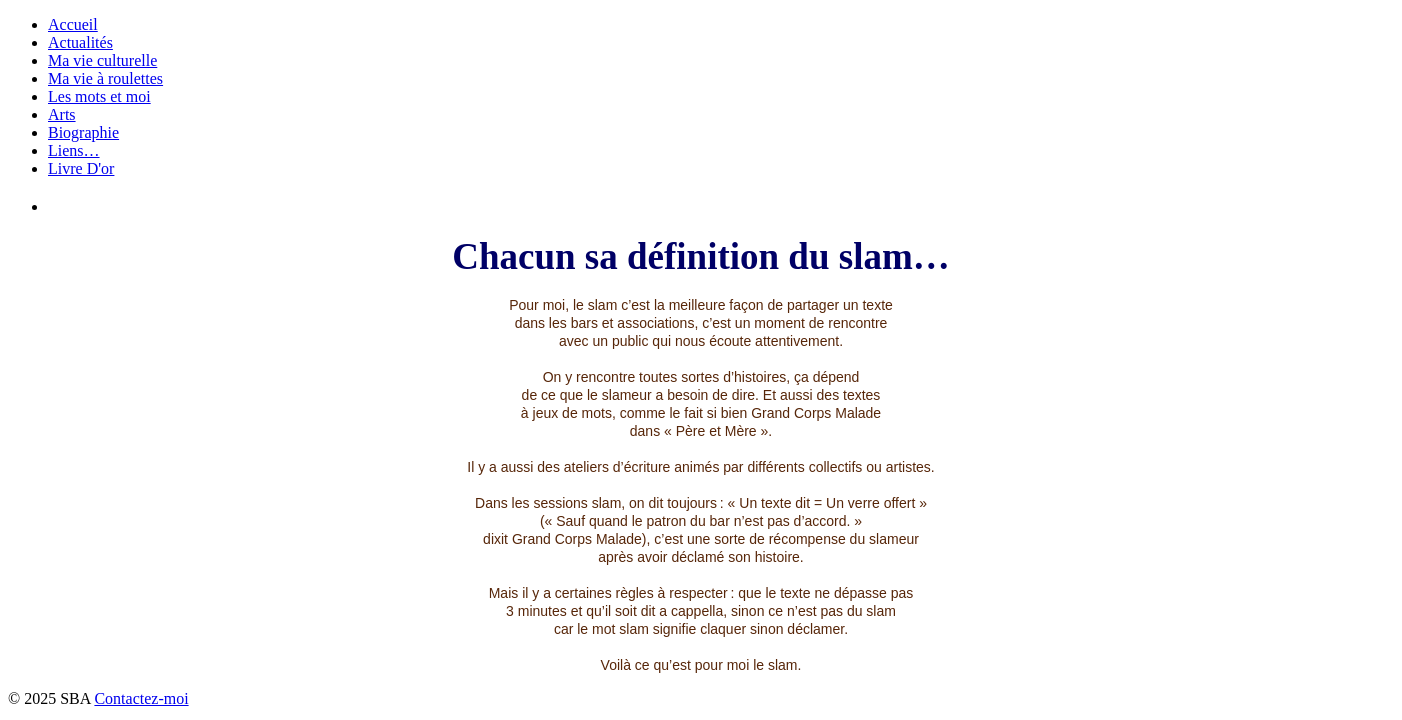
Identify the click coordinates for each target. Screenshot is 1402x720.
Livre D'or (81, 168)
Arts (62, 114)
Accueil (73, 24)
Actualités (80, 42)
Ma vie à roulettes (105, 78)
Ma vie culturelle (102, 60)
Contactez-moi (141, 698)
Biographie (83, 132)
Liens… (74, 150)
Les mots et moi (99, 96)
